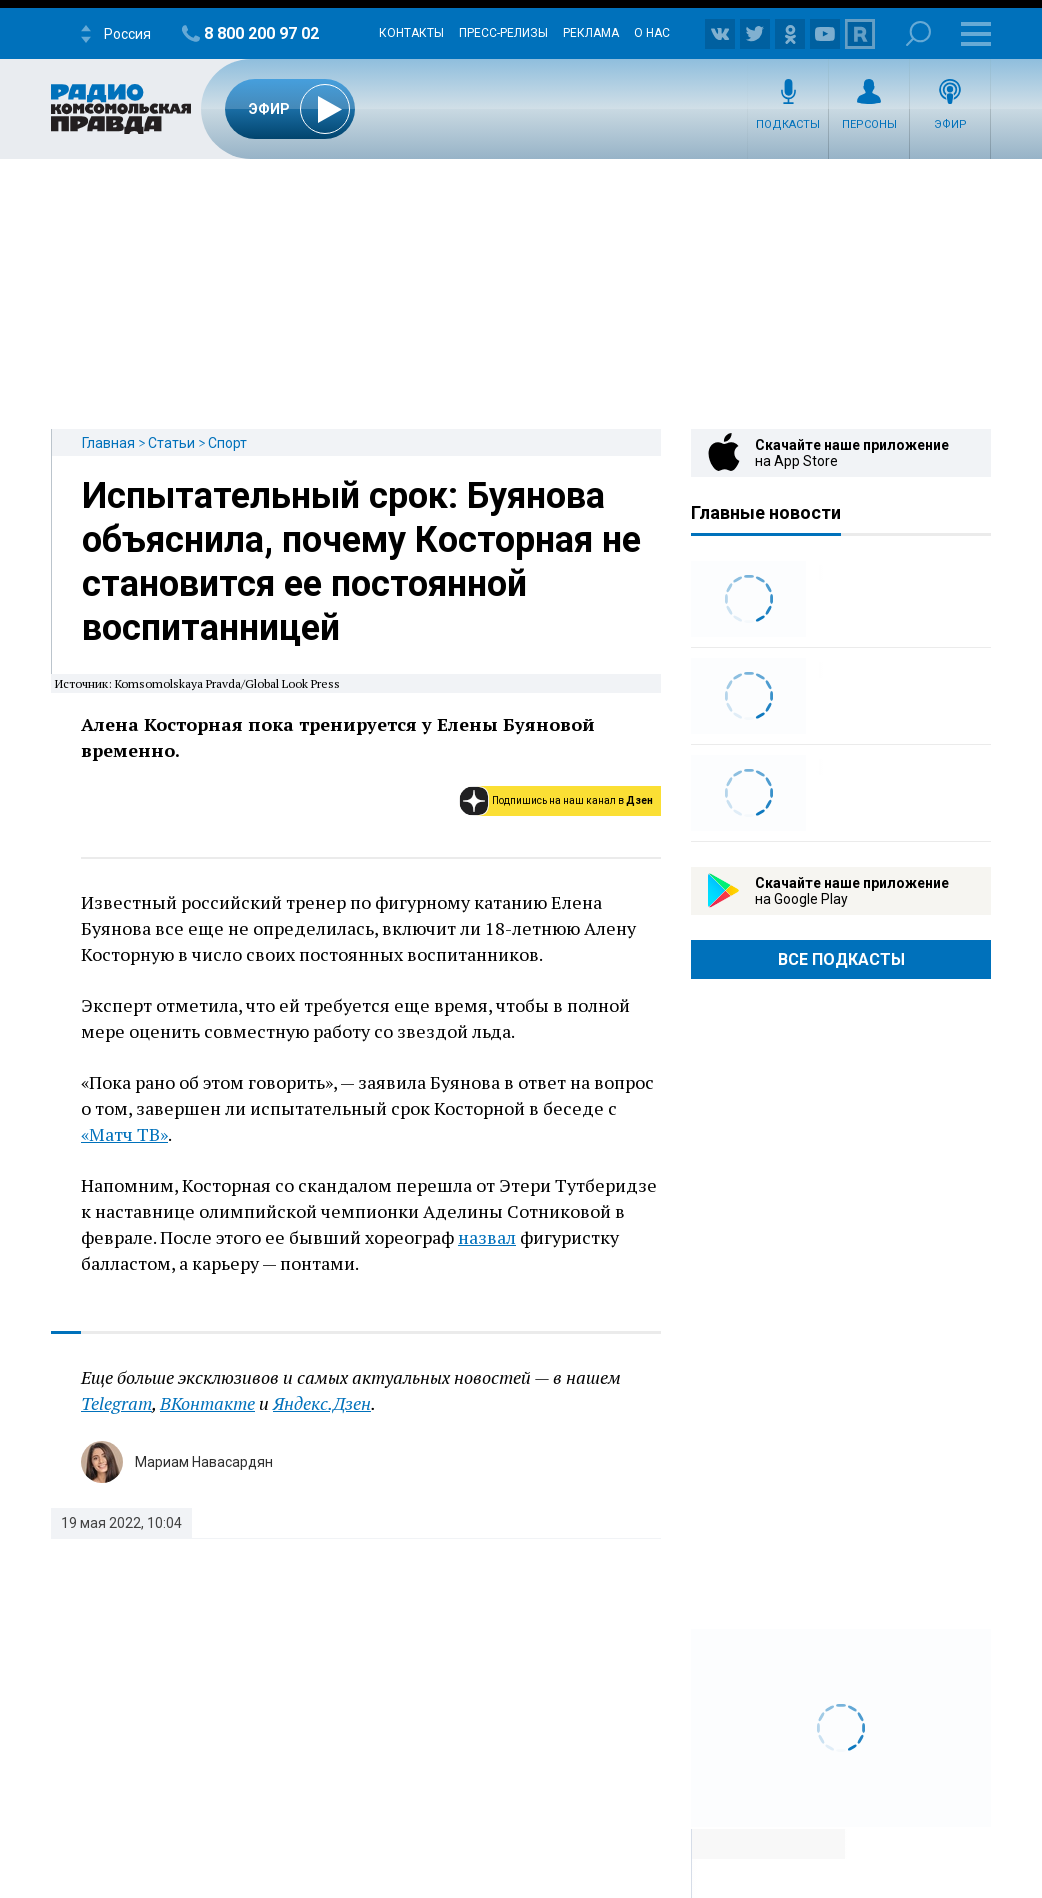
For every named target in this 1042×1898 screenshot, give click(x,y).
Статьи (171, 443)
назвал (487, 1237)
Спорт (227, 443)
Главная (108, 443)
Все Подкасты (841, 959)
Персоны (869, 124)
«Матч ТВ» (124, 1134)
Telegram (116, 1403)
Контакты (411, 33)
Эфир (950, 124)
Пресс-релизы (503, 33)
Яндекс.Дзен (322, 1403)
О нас (652, 33)
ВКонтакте (207, 1403)
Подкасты (788, 124)
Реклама (591, 33)
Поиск (918, 33)
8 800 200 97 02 (261, 33)
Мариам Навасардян (204, 1462)
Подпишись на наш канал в (572, 800)
